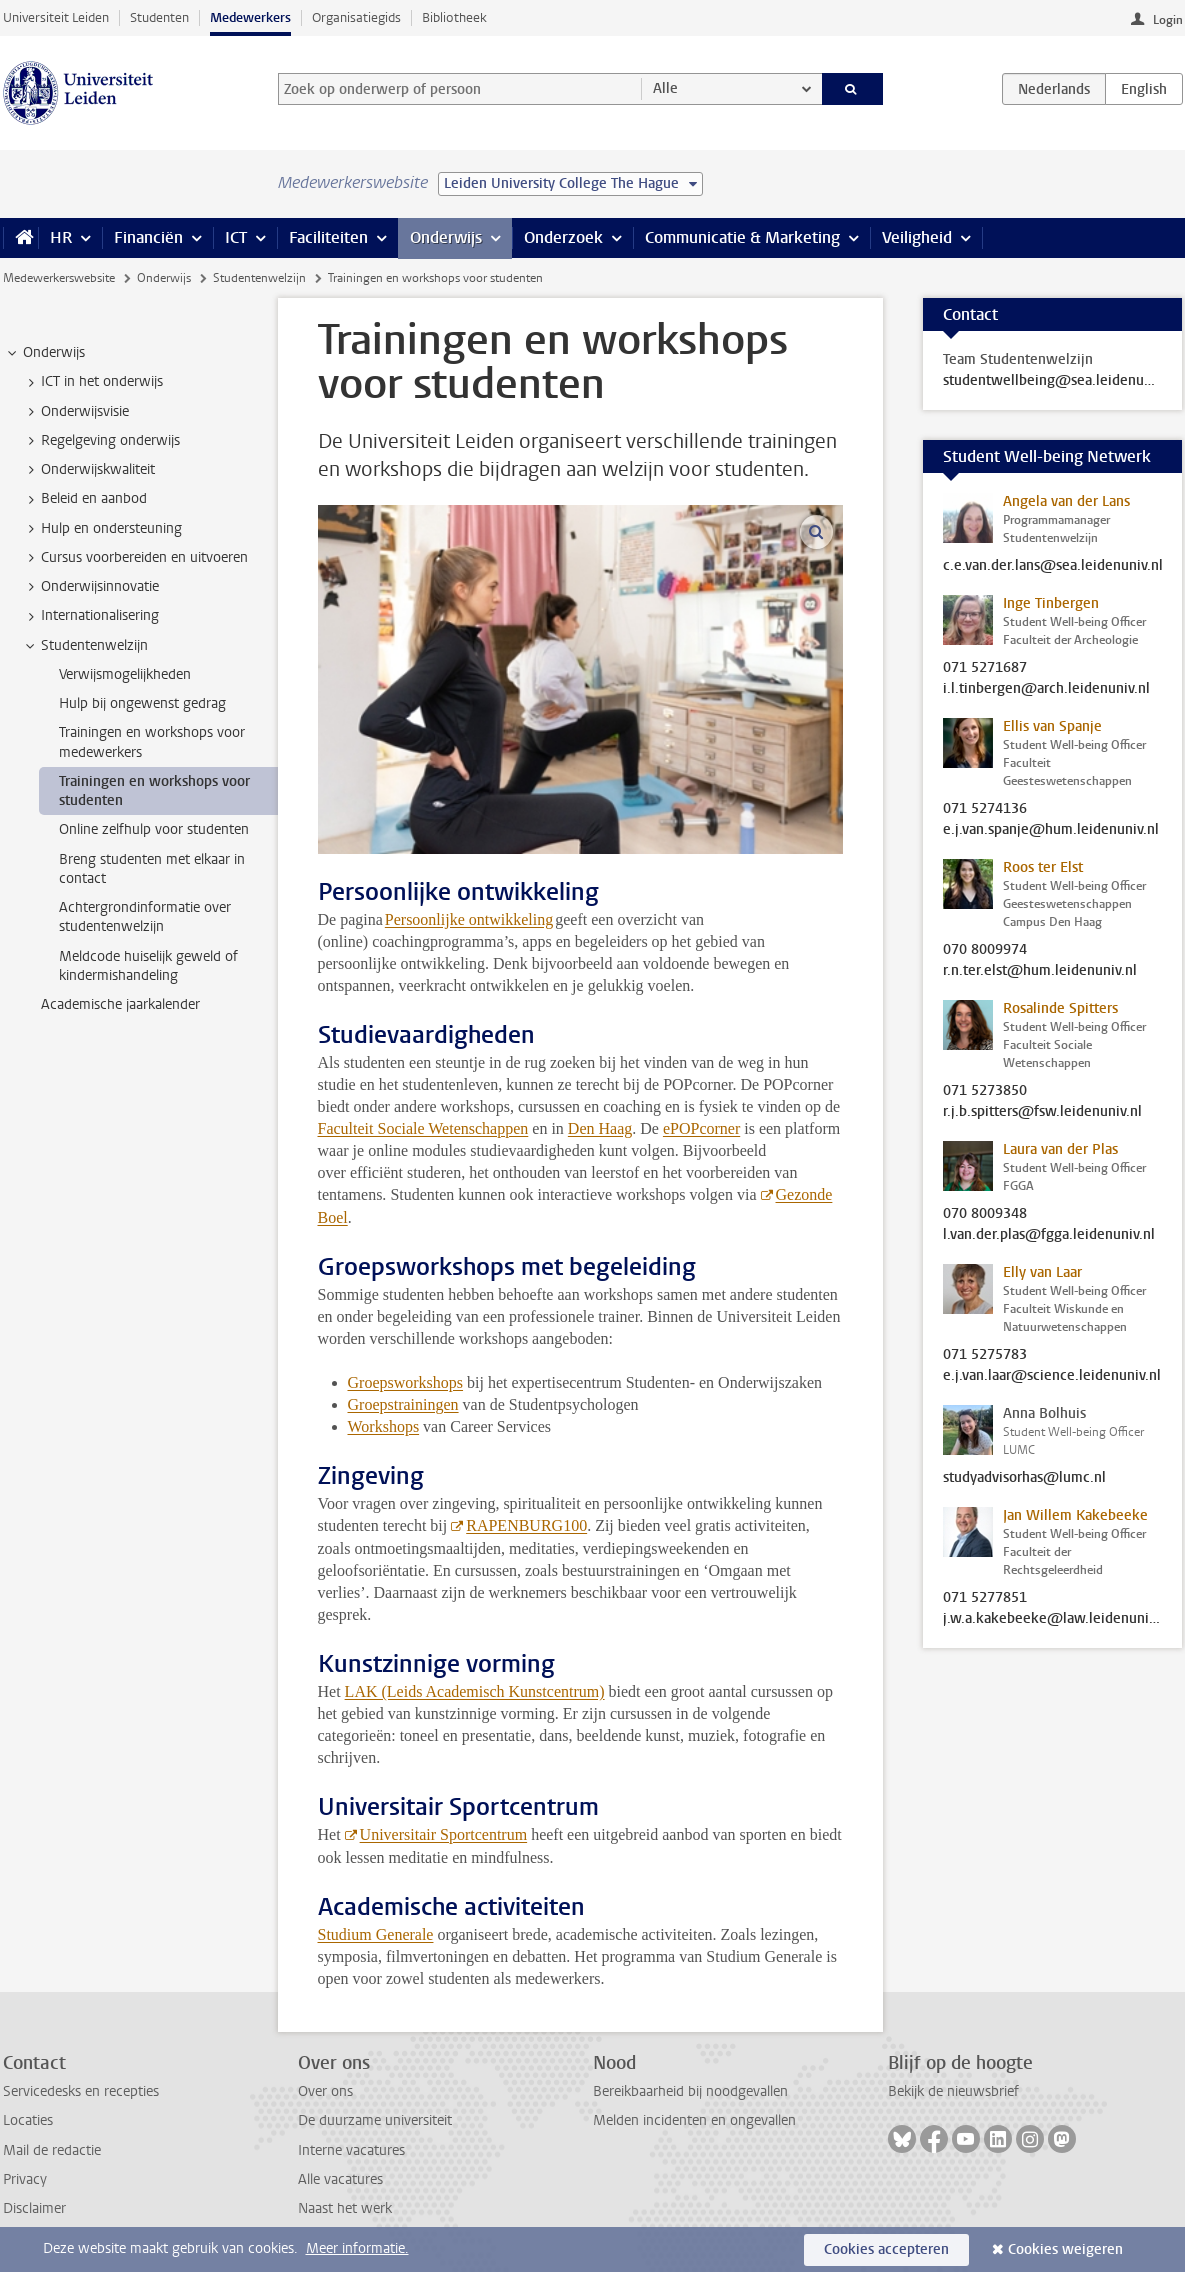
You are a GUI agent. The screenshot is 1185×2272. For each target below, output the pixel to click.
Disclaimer (34, 2208)
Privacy (25, 2179)
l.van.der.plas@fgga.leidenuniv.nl (1049, 1235)
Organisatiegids (356, 17)
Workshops (384, 1426)
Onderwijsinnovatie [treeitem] (90, 587)
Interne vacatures (351, 2150)
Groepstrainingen (403, 1404)
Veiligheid (917, 237)
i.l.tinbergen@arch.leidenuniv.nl (1046, 689)
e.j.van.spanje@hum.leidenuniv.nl (1051, 830)
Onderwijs (446, 237)
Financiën (148, 237)
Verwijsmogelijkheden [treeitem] (125, 674)
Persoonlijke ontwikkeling (469, 919)
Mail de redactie (52, 2150)
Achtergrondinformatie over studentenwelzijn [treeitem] (145, 917)
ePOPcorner (701, 1128)
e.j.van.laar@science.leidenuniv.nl (1052, 1376)
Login (1168, 20)
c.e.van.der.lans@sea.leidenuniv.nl (1053, 566)
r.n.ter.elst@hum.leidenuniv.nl (1040, 971)
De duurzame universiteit (375, 2120)
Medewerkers (250, 17)
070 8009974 (985, 950)
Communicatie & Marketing (742, 237)
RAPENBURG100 (526, 1525)
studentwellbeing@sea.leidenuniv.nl (1053, 381)
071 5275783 (985, 1355)
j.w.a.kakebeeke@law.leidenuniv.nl (1053, 1619)
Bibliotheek (454, 17)
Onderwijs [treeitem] (44, 353)
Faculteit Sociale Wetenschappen (423, 1128)
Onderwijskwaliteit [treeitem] (88, 470)
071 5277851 (985, 1598)
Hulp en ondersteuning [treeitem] (102, 529)
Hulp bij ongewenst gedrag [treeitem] (142, 703)
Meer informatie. (357, 2248)
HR (61, 237)
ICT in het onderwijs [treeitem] (92, 382)
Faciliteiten (328, 237)
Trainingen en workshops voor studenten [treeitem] (154, 791)
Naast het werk (345, 2208)
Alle (665, 88)
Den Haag (600, 1128)
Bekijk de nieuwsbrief (953, 2091)
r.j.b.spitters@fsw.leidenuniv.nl (1042, 1112)
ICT (236, 237)
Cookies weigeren (1065, 2249)
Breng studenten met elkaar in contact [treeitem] (152, 869)
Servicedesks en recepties (81, 2091)
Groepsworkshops (406, 1382)
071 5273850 (985, 1091)
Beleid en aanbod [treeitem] (84, 499)
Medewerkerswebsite (59, 278)
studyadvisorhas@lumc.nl (1024, 1478)
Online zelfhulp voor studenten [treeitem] (154, 829)
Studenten (159, 17)
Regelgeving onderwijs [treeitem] (101, 441)
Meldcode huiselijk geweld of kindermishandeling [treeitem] (148, 966)
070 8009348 (985, 1214)
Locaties (28, 2120)
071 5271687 (985, 668)
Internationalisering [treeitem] (90, 616)
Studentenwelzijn (259, 278)
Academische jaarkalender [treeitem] (120, 1004)
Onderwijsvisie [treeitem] (75, 412)
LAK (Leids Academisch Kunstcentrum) (475, 1691)
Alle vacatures (340, 2179)
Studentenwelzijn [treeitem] (85, 646)
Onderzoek (563, 237)
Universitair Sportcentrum (444, 1834)
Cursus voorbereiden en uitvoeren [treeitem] (135, 558)
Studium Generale (376, 1934)
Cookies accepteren (886, 2249)
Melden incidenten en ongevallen (694, 2120)
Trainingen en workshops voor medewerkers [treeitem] (152, 742)
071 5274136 (985, 809)
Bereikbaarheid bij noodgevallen (690, 2091)
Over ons (325, 2091)
